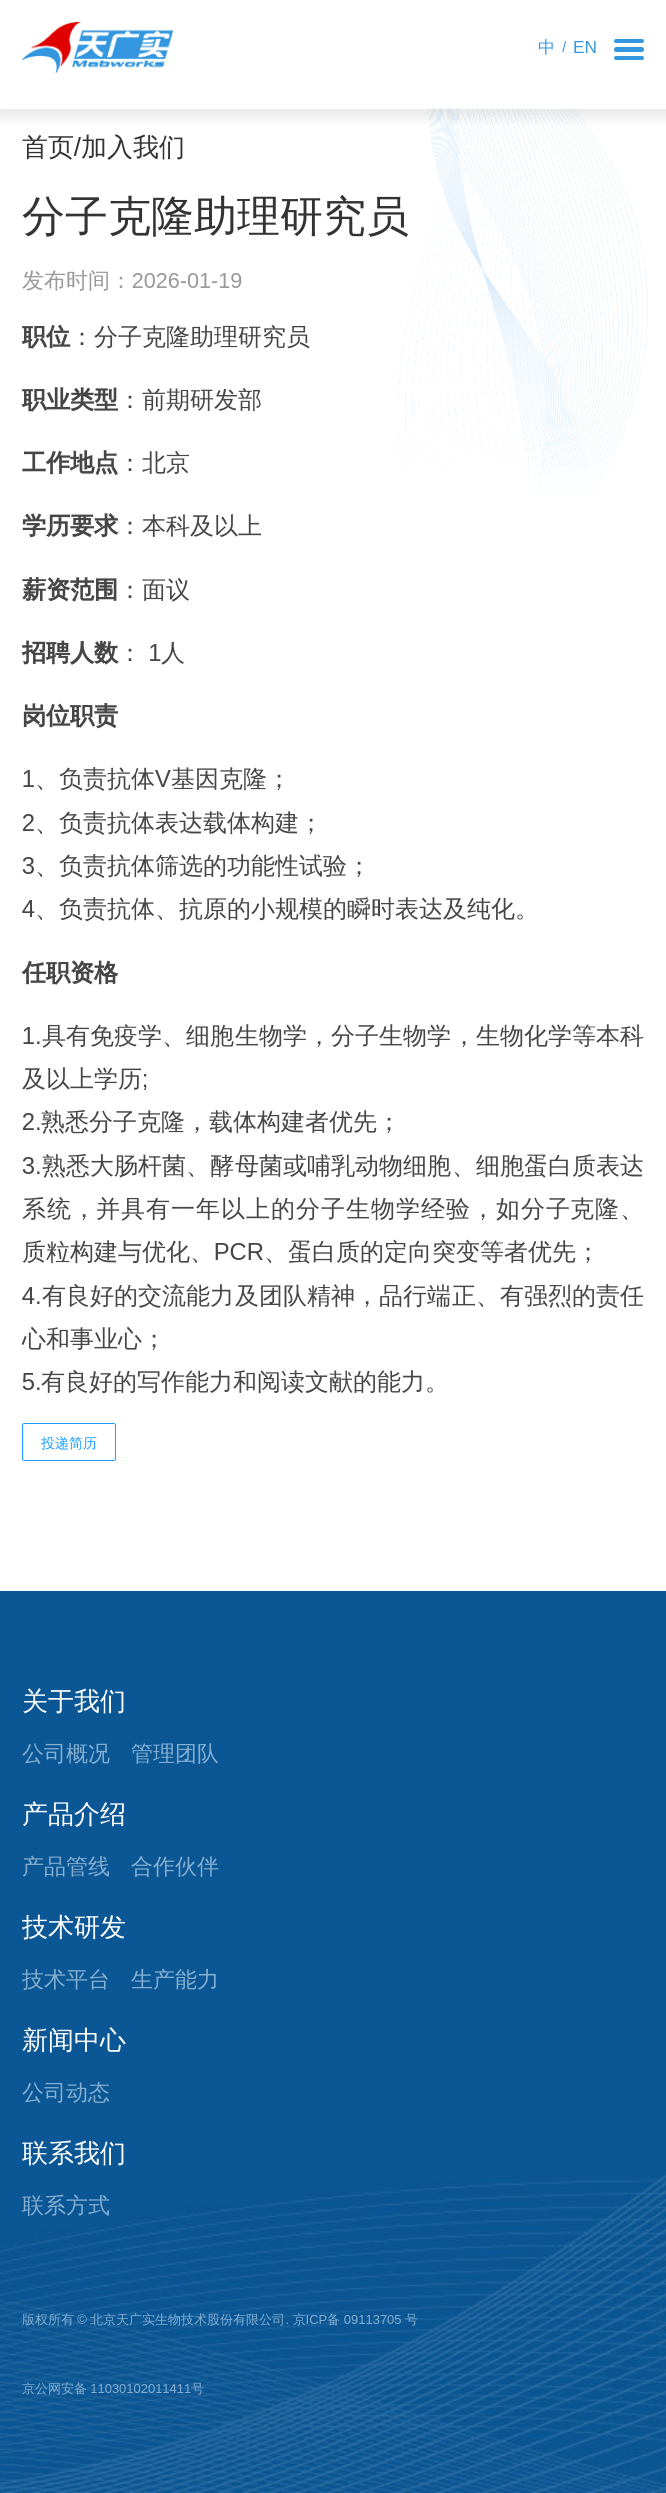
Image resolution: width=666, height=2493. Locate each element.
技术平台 (66, 1979)
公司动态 (66, 2092)
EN (585, 47)
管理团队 (175, 1753)
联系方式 (66, 2205)
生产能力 (175, 1979)
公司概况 (66, 1753)
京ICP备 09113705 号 (356, 2319)
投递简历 (69, 1443)
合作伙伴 (175, 1866)
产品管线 (66, 1866)
